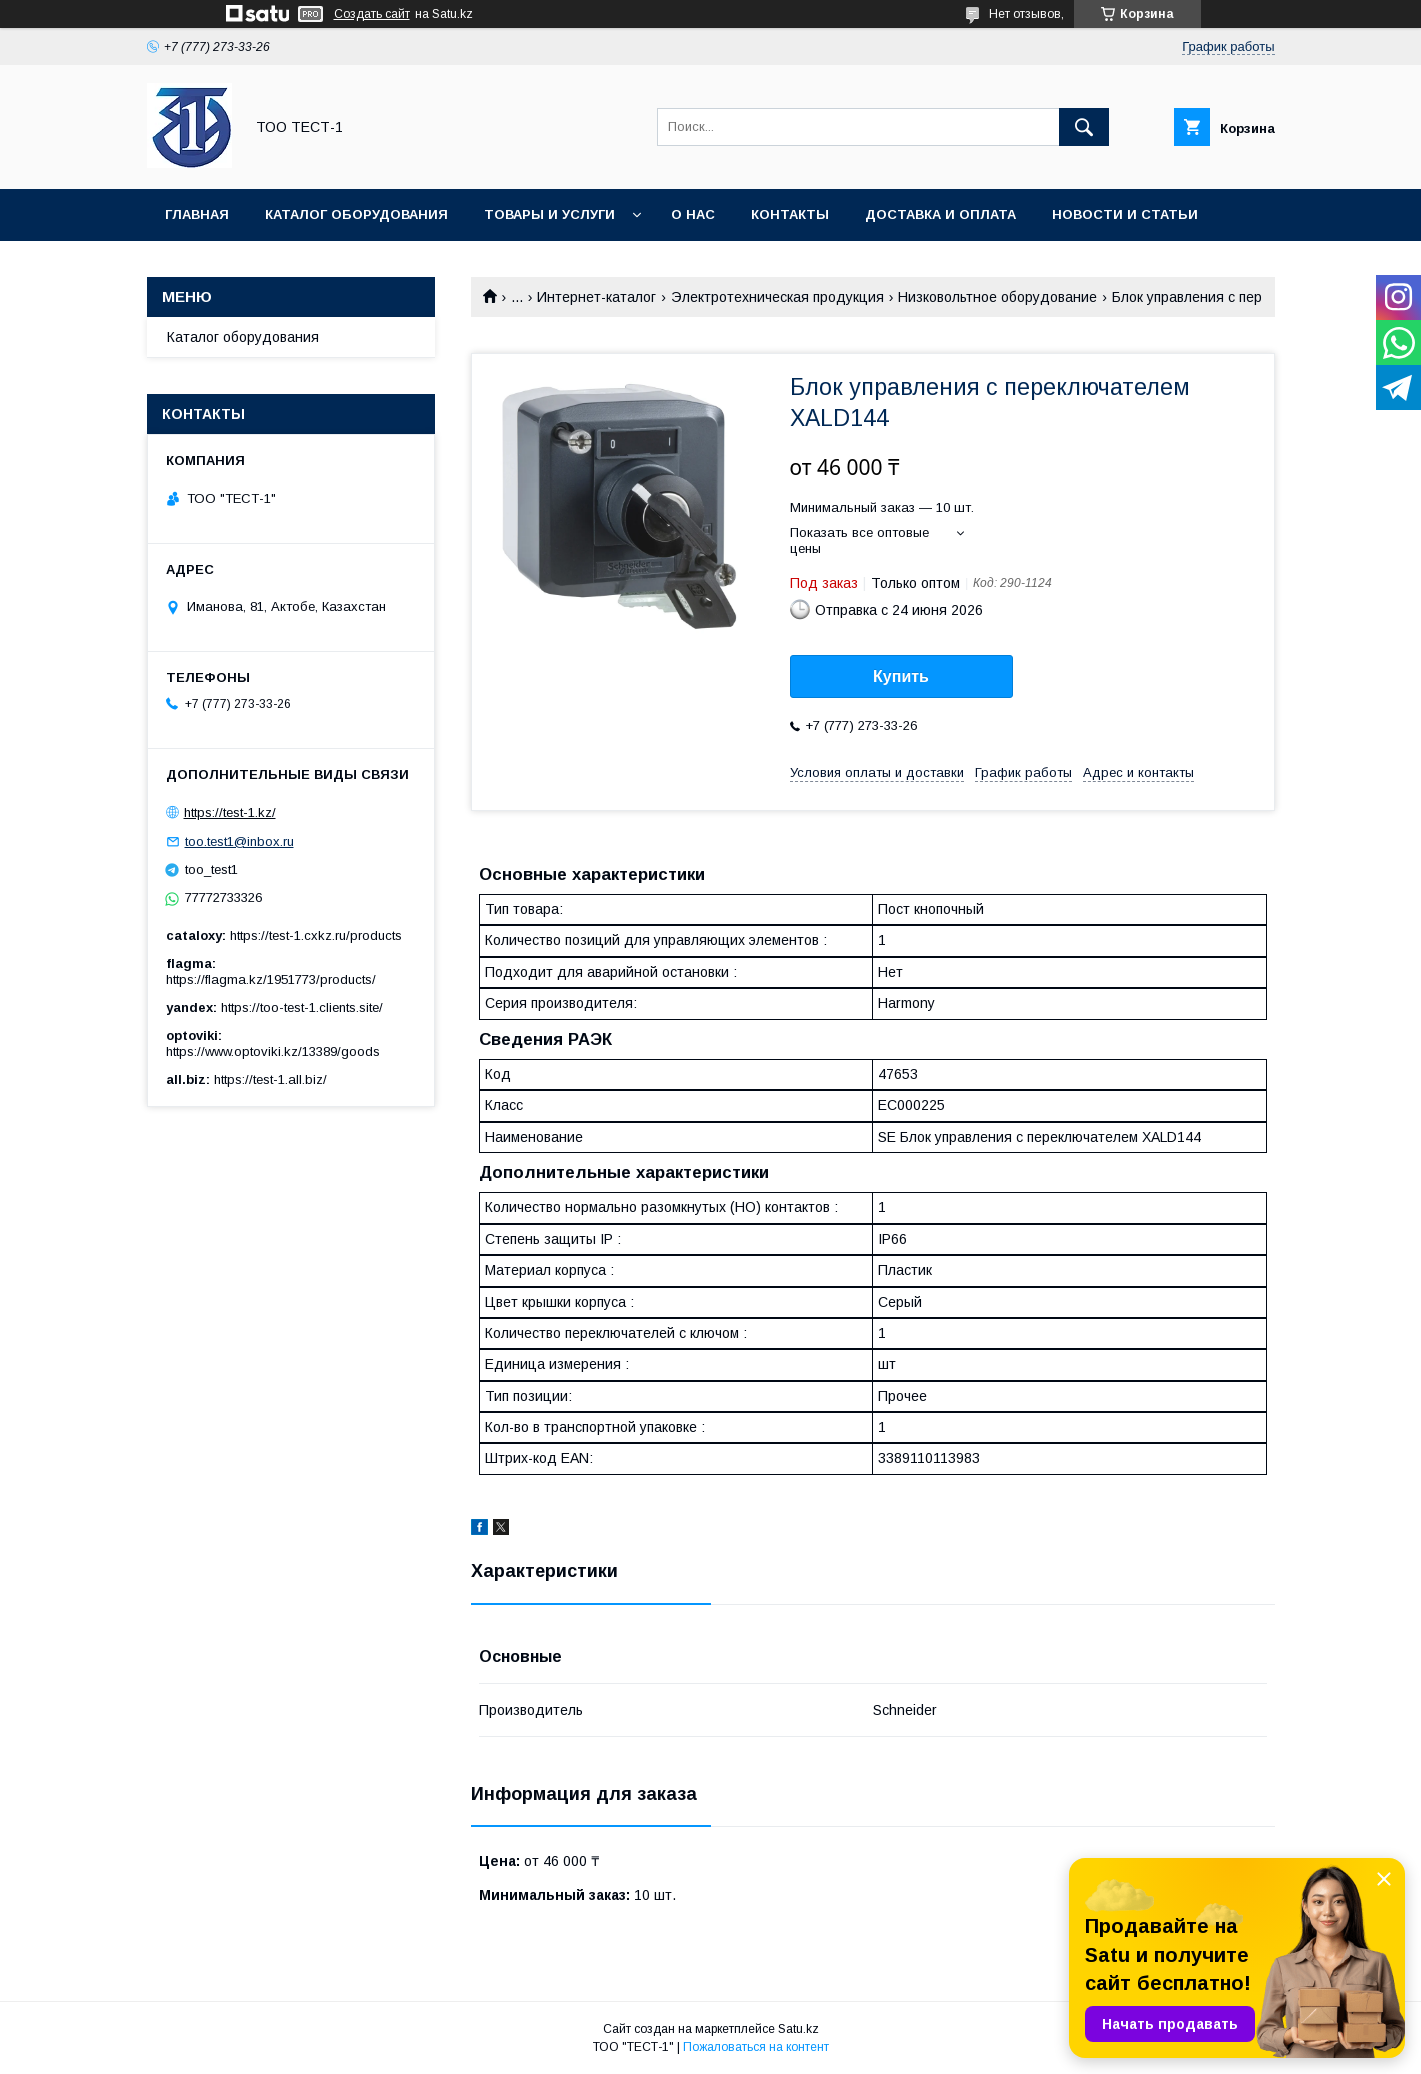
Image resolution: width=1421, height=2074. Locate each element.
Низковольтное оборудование (997, 297)
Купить (901, 676)
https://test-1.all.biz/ (270, 1079)
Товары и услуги (549, 214)
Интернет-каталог (596, 297)
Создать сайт (372, 14)
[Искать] (1084, 127)
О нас (693, 214)
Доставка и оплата (940, 214)
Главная (197, 214)
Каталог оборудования (356, 214)
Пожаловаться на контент (756, 2047)
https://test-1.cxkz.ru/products (316, 935)
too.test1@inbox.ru (239, 841)
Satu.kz (798, 2029)
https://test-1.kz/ (230, 812)
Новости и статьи (1125, 214)
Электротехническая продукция (777, 297)
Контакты (790, 214)
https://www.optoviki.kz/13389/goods (273, 1051)
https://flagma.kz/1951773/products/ (271, 979)
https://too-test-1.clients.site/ (302, 1007)
